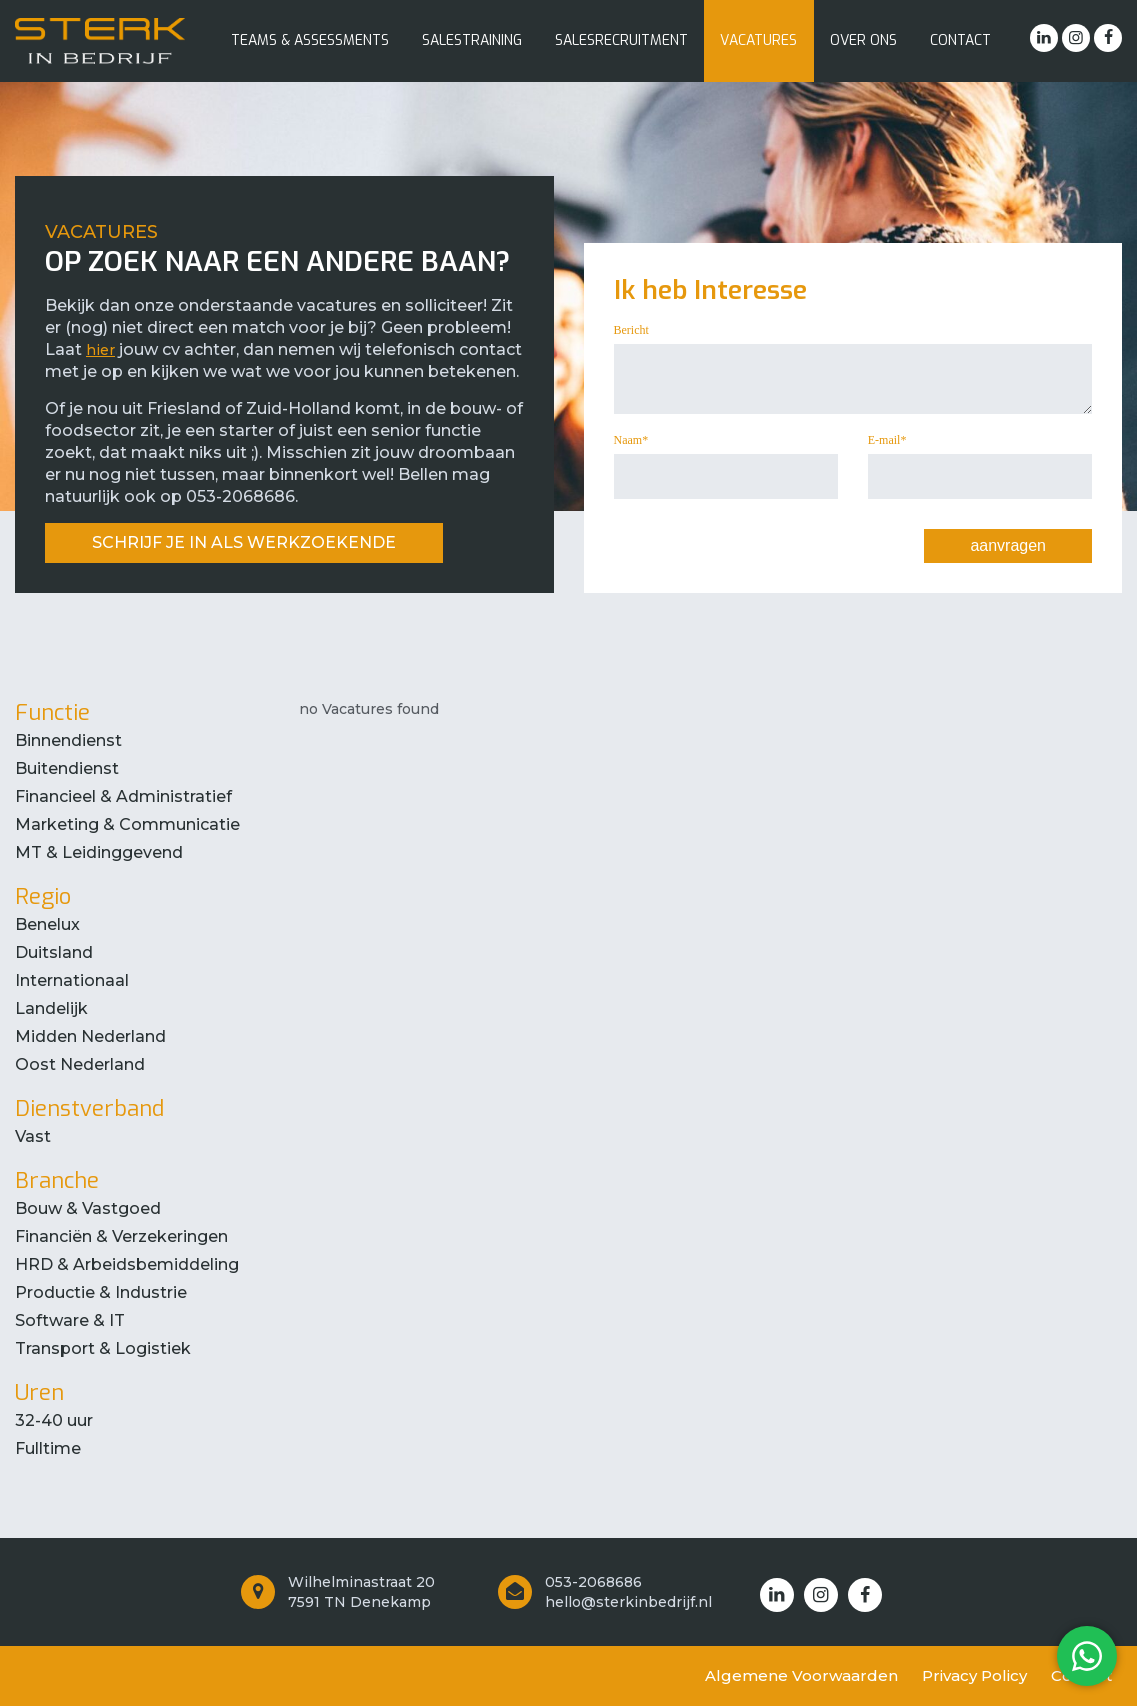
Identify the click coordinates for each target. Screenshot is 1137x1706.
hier (100, 350)
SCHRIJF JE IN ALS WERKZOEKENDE (244, 542)
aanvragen (1008, 545)
